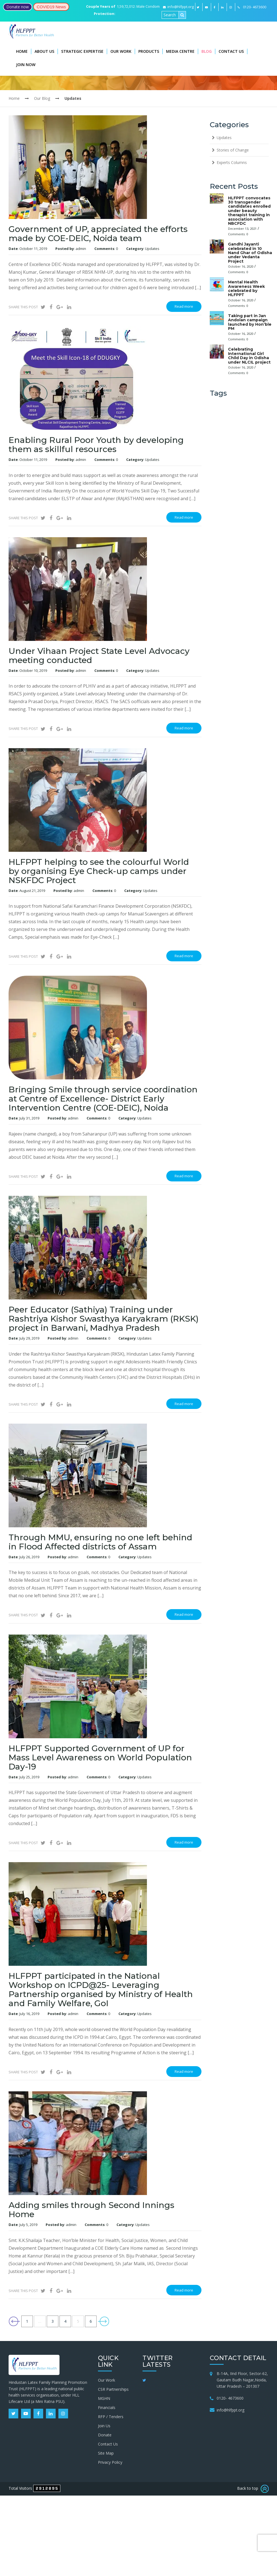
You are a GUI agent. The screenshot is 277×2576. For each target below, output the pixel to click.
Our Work (120, 51)
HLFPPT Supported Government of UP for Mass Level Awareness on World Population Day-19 (100, 1757)
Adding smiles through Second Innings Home (91, 2209)
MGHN (104, 2398)
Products (148, 51)
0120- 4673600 (230, 2398)
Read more (184, 306)
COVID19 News (51, 6)
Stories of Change (233, 150)
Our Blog (42, 98)
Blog (206, 51)
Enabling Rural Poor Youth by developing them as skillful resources (96, 444)
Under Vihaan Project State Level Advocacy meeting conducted (99, 655)
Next (103, 2321)
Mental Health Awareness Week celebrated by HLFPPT (246, 288)
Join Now (25, 64)
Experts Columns (232, 162)
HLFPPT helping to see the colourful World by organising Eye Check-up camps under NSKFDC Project (99, 871)
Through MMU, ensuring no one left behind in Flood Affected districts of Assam (100, 1542)
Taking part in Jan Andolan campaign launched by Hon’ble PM (249, 322)
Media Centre (180, 51)
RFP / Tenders (110, 2416)
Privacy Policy (110, 2462)
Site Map (106, 2453)
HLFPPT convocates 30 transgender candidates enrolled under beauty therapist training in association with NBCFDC (249, 210)
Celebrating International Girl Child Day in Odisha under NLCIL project (249, 355)
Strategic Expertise (82, 51)
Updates (152, 248)
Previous (14, 2321)
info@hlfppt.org (178, 6)
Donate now (17, 6)
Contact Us (231, 51)
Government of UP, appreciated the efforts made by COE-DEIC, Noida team (98, 233)
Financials (106, 2407)
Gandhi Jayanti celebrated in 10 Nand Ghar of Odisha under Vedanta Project (250, 253)
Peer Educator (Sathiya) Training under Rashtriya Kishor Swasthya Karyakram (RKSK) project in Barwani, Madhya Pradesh (104, 1318)
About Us (44, 51)
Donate (105, 2434)
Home (22, 51)
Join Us (104, 2425)
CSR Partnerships (113, 2389)
